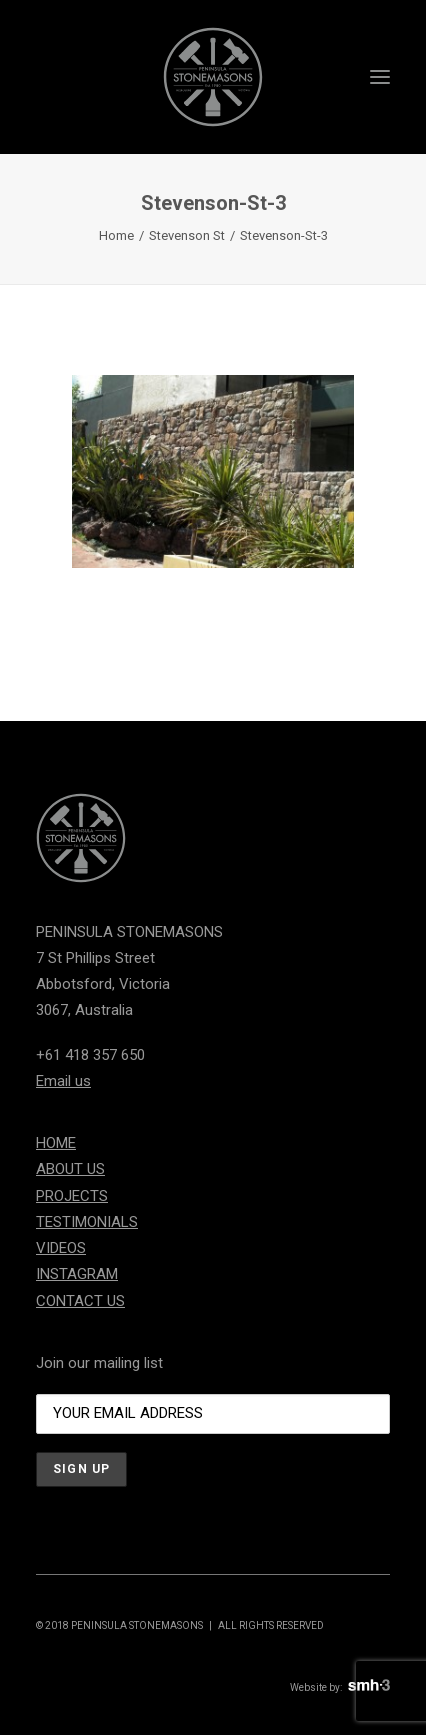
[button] (380, 77)
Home (116, 235)
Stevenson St (187, 235)
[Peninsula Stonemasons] (213, 77)
